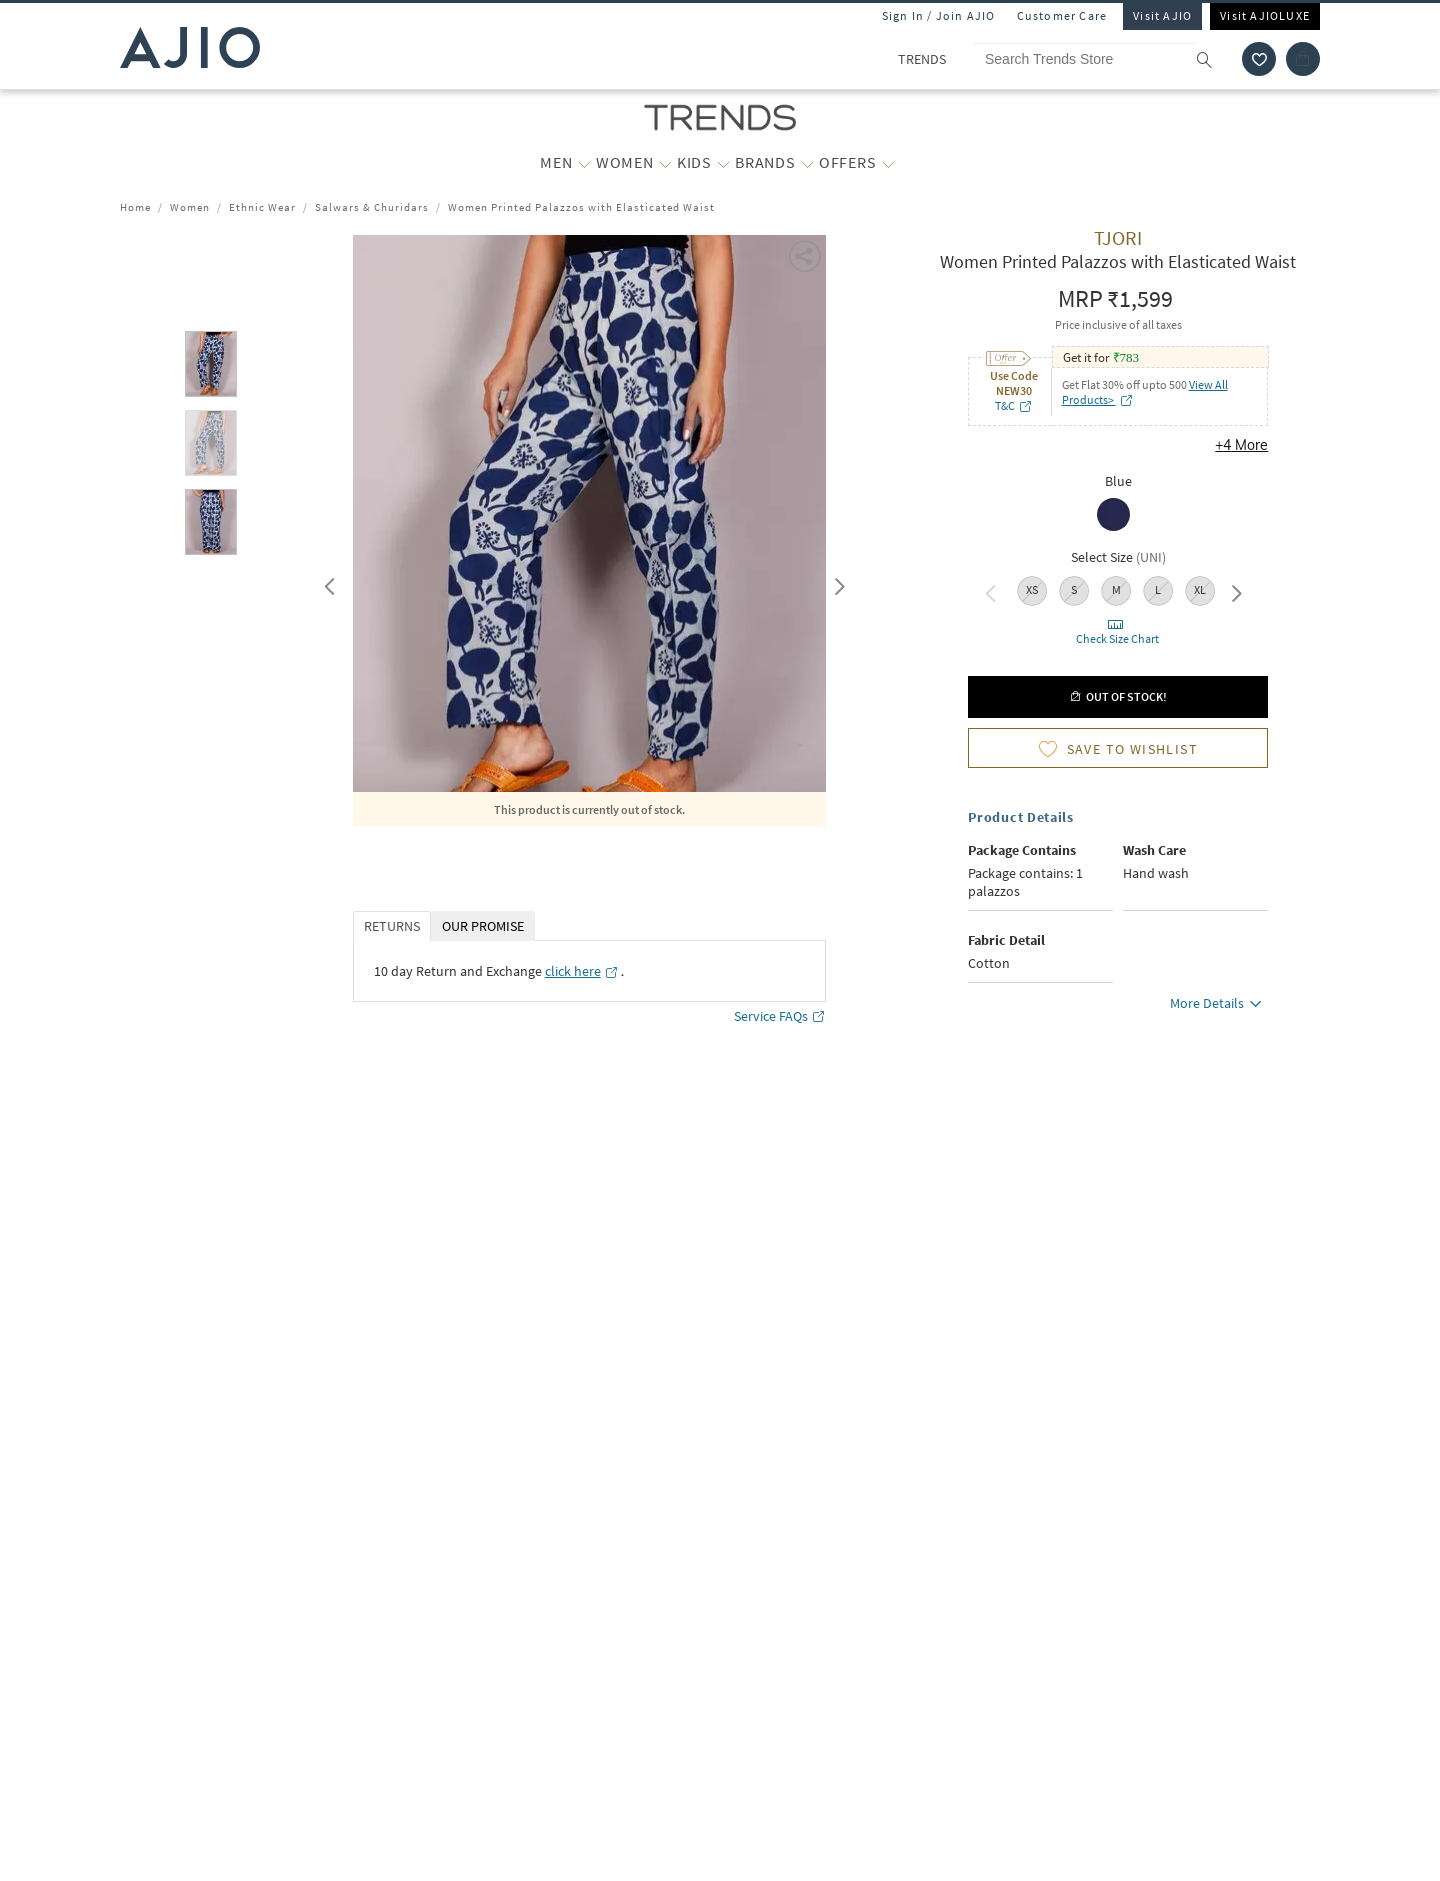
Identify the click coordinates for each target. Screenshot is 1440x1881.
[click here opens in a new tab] (582, 971)
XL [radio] (1200, 589)
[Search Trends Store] (1102, 59)
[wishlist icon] (1259, 59)
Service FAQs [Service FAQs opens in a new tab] (780, 1016)
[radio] (1118, 516)
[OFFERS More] (888, 163)
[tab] (211, 367)
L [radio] (1158, 589)
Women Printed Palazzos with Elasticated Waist (581, 207)
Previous (327, 582)
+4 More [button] (1241, 445)
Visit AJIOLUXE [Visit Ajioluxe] (1265, 15)
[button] (806, 254)
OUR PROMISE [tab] (483, 926)
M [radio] (1116, 589)
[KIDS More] (723, 163)
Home (135, 207)
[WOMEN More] (665, 163)
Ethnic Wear (262, 207)
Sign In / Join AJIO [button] (939, 15)
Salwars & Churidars (372, 207)
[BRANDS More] (807, 163)
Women (190, 207)
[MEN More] (584, 163)
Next (836, 582)
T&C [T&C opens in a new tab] (1014, 405)
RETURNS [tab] (392, 926)
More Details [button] (1219, 1006)
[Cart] (1303, 59)
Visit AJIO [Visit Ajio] (1162, 15)
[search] (1214, 59)
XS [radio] (1032, 589)
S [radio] (1074, 589)
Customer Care (1062, 15)
